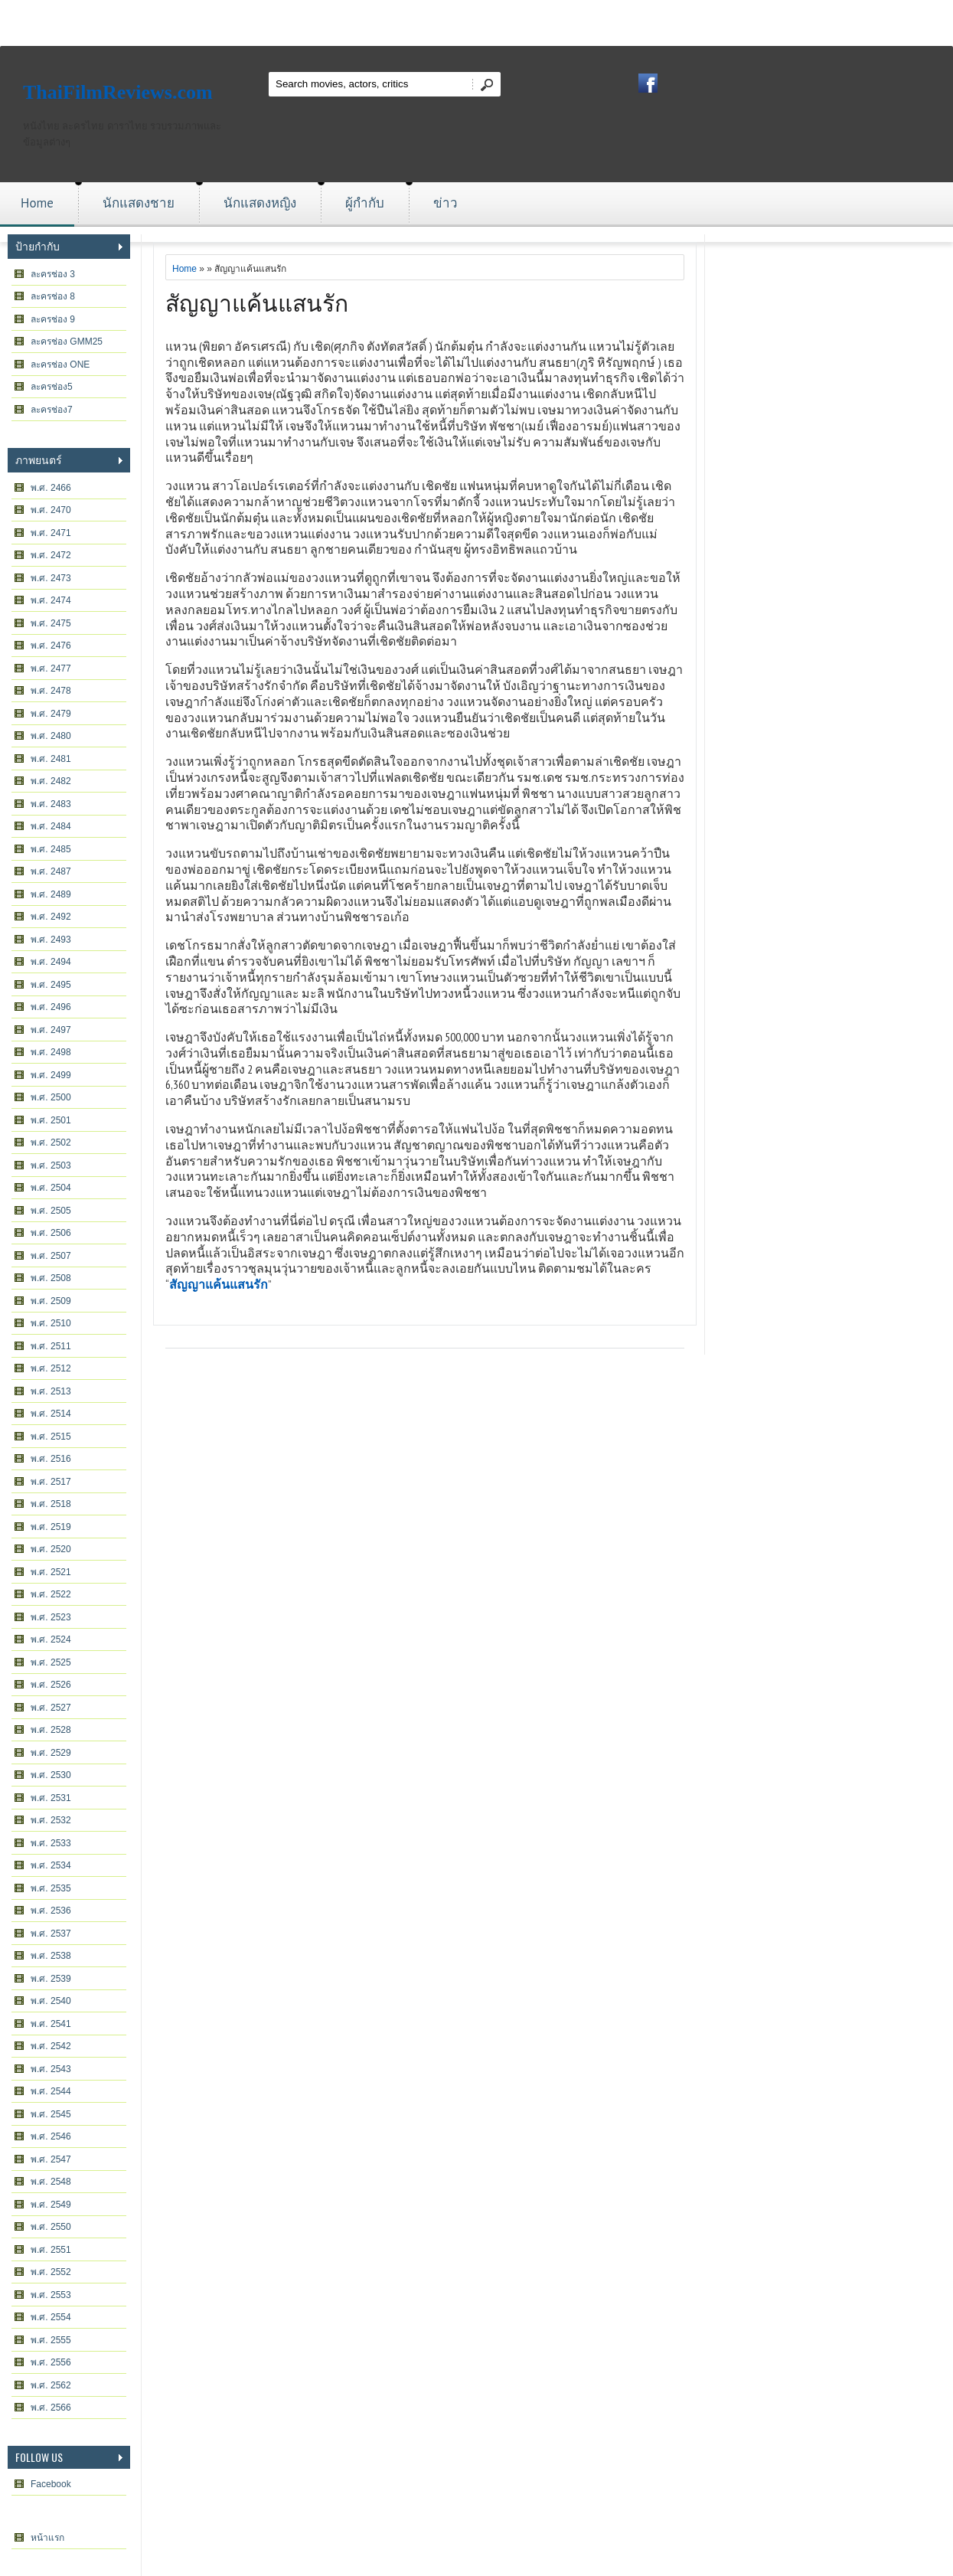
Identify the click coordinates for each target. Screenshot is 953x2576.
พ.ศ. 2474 (51, 600)
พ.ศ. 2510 (51, 1323)
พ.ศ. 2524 (51, 1639)
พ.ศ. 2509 (51, 1301)
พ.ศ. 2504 (51, 1187)
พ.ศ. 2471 (51, 533)
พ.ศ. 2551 (51, 2249)
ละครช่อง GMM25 (67, 341)
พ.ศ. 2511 (51, 1346)
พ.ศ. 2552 (51, 2272)
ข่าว (445, 203)
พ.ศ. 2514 (51, 1413)
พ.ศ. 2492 (51, 916)
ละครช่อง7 (52, 409)
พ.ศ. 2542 (51, 2046)
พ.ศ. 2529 (51, 1752)
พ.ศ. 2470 (51, 510)
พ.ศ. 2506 (51, 1233)
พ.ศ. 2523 (51, 1617)
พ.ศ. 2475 (51, 623)
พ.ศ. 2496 (51, 1007)
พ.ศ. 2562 (51, 2385)
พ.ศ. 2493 (51, 939)
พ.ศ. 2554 (51, 2317)
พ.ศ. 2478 (51, 690)
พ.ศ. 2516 (51, 1458)
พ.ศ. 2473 (51, 578)
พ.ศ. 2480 (51, 736)
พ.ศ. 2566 (51, 2407)
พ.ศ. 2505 (51, 1210)
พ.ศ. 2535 (51, 1888)
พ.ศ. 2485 (51, 849)
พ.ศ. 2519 (51, 1527)
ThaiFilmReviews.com (118, 92)
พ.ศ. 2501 (51, 1120)
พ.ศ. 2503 (51, 1165)
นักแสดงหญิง (260, 203)
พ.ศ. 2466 (51, 487)
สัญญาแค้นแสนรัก (256, 301)
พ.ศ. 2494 (51, 961)
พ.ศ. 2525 (51, 1662)
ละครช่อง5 (52, 386)
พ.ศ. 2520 (51, 1549)
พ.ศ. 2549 (51, 2204)
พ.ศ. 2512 (51, 1368)
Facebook (51, 2484)
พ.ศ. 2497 (51, 1030)
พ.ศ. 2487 (51, 871)
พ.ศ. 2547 (51, 2159)
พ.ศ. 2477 (51, 668)
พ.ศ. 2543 (51, 2069)
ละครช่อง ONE (60, 364)
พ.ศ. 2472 (51, 555)
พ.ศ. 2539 (51, 1978)
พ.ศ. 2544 (51, 2091)
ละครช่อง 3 (53, 274)
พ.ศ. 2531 (51, 1798)
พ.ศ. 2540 (51, 2001)
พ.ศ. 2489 (51, 894)
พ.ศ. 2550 (51, 2226)
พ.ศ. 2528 (51, 1729)
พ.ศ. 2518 (51, 1504)
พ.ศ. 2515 (51, 1436)
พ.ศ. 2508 (51, 1278)
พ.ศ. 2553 (51, 2295)
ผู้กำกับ (364, 203)
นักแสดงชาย (139, 203)
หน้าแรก (47, 2537)
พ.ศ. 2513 (51, 1391)
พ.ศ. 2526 (51, 1684)
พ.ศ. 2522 (51, 1594)
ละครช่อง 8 (53, 296)
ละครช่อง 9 (53, 319)
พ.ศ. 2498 (51, 1052)
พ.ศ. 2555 (51, 2340)
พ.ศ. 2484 (51, 826)
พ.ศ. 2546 (51, 2136)
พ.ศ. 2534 (51, 1865)
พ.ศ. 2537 (51, 1933)
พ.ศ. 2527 (51, 1707)
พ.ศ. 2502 (51, 1142)
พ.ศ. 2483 (51, 804)
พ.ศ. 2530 (51, 1775)
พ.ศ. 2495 (51, 984)
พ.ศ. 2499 (51, 1075)
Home (37, 203)
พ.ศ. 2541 (51, 2024)
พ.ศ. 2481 (51, 759)
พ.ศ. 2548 (51, 2181)
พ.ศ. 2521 (51, 1572)
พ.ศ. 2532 (51, 1820)
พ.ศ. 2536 (51, 1910)
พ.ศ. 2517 (51, 1481)
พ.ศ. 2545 (51, 2114)
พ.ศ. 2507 (51, 1255)
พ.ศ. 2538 (51, 1955)
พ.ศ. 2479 (51, 713)
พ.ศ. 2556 (51, 2362)
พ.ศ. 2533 (51, 1843)
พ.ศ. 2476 (51, 645)
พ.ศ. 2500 (51, 1097)
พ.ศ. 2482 (51, 781)
